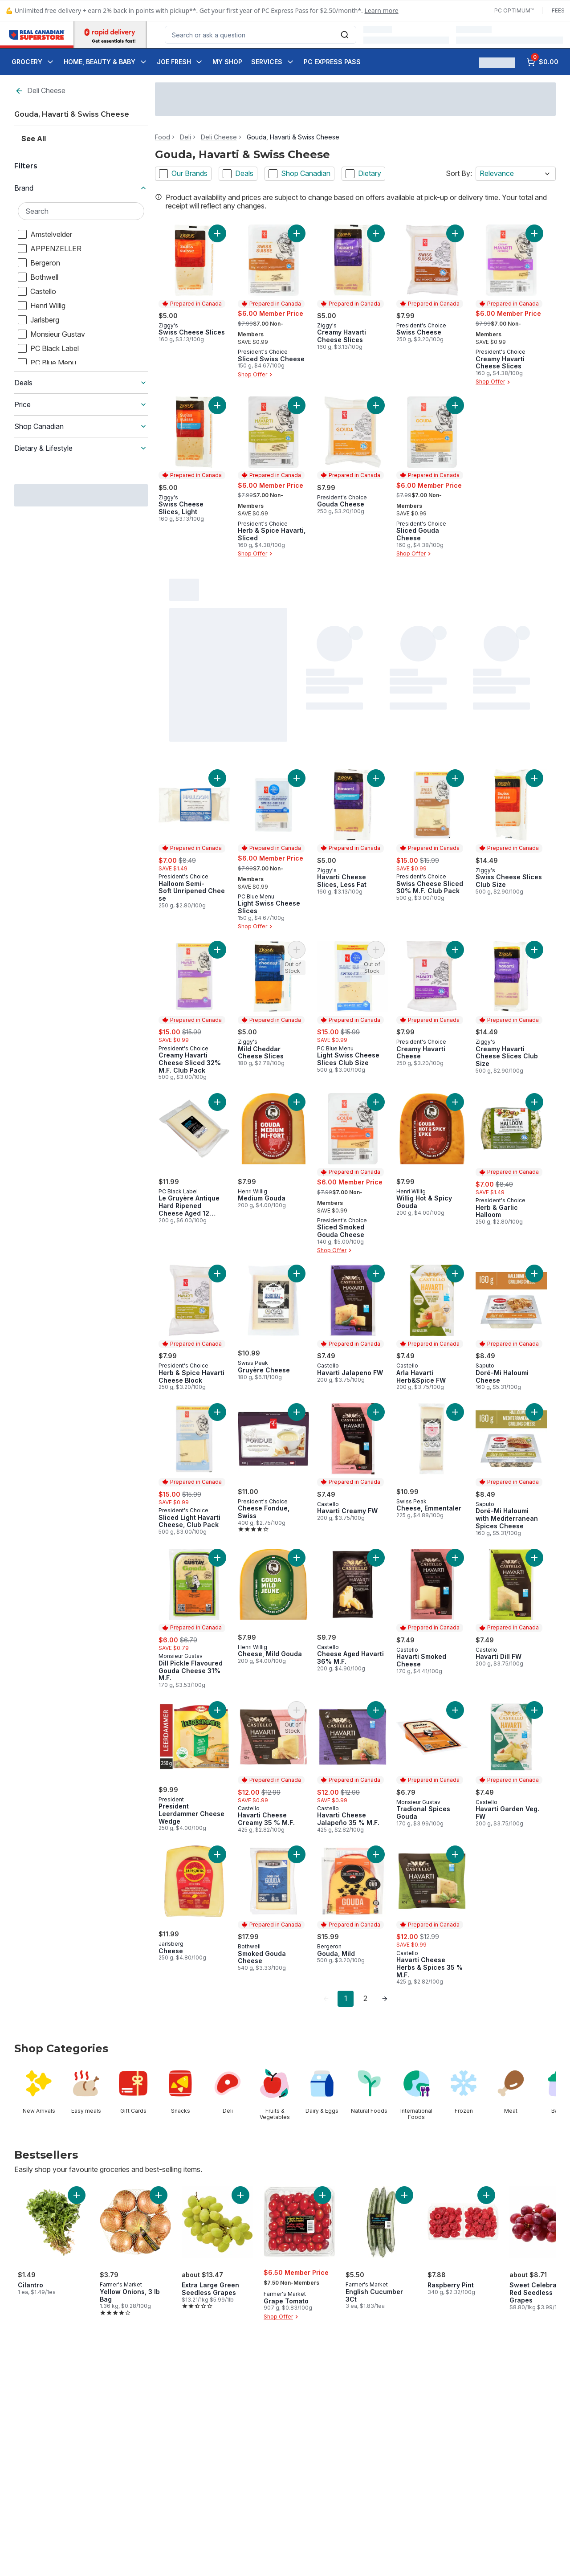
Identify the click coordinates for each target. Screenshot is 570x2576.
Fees (558, 10)
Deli (185, 137)
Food (162, 137)
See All (33, 138)
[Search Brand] (81, 211)
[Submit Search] (344, 34)
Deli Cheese (40, 90)
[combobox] (260, 35)
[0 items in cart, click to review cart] (542, 62)
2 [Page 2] (365, 1998)
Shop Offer (256, 374)
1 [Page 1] (345, 1998)
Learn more (382, 10)
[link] (326, 1999)
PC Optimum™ (513, 10)
